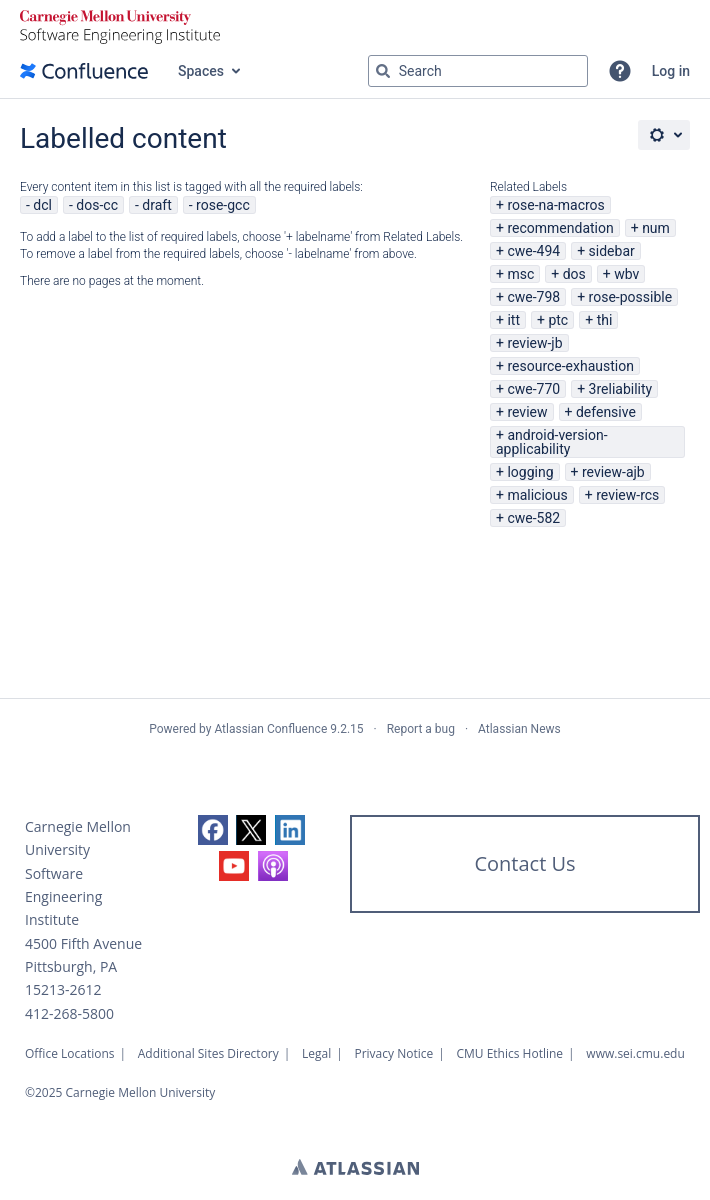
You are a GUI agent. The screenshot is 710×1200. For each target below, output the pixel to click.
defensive (606, 412)
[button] (620, 71)
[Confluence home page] (84, 71)
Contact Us (524, 863)
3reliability (621, 389)
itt (513, 320)
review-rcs (627, 495)
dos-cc (97, 205)
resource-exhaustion (570, 366)
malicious (537, 495)
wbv (626, 274)
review (527, 412)
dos (574, 274)
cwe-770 (533, 389)
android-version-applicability (552, 442)
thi (605, 320)
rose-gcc (223, 205)
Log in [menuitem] (671, 71)
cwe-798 (533, 297)
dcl (42, 205)
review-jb (534, 343)
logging (530, 472)
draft (156, 205)
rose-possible (631, 297)
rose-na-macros (555, 205)
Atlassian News (519, 729)
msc (520, 274)
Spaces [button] (201, 71)
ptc (558, 320)
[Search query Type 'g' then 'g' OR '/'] (478, 71)
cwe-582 (533, 518)
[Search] (383, 71)
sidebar (612, 251)
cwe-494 (533, 251)
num (656, 228)
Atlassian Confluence (270, 729)
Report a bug (421, 729)
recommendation (560, 228)
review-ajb (613, 472)
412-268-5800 (69, 1013)
